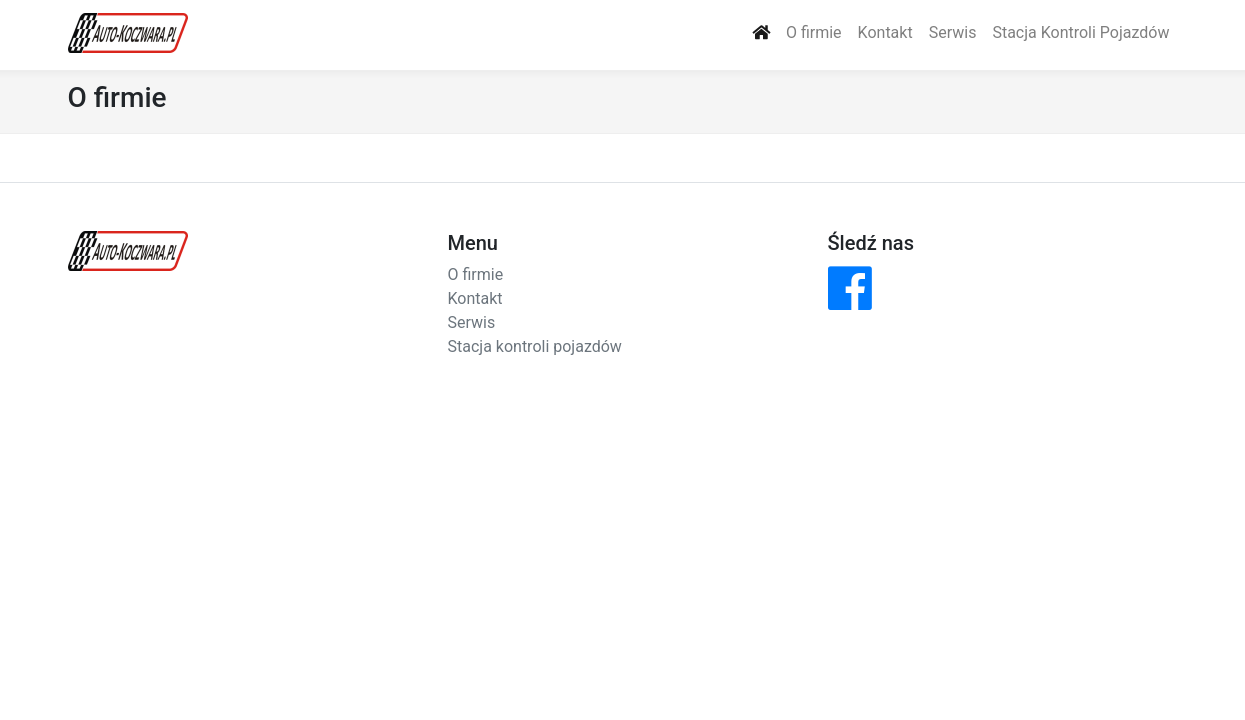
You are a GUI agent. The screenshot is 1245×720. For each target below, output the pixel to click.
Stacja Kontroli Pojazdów (1080, 32)
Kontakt (885, 32)
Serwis (953, 32)
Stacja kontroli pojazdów (535, 346)
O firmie (814, 32)
